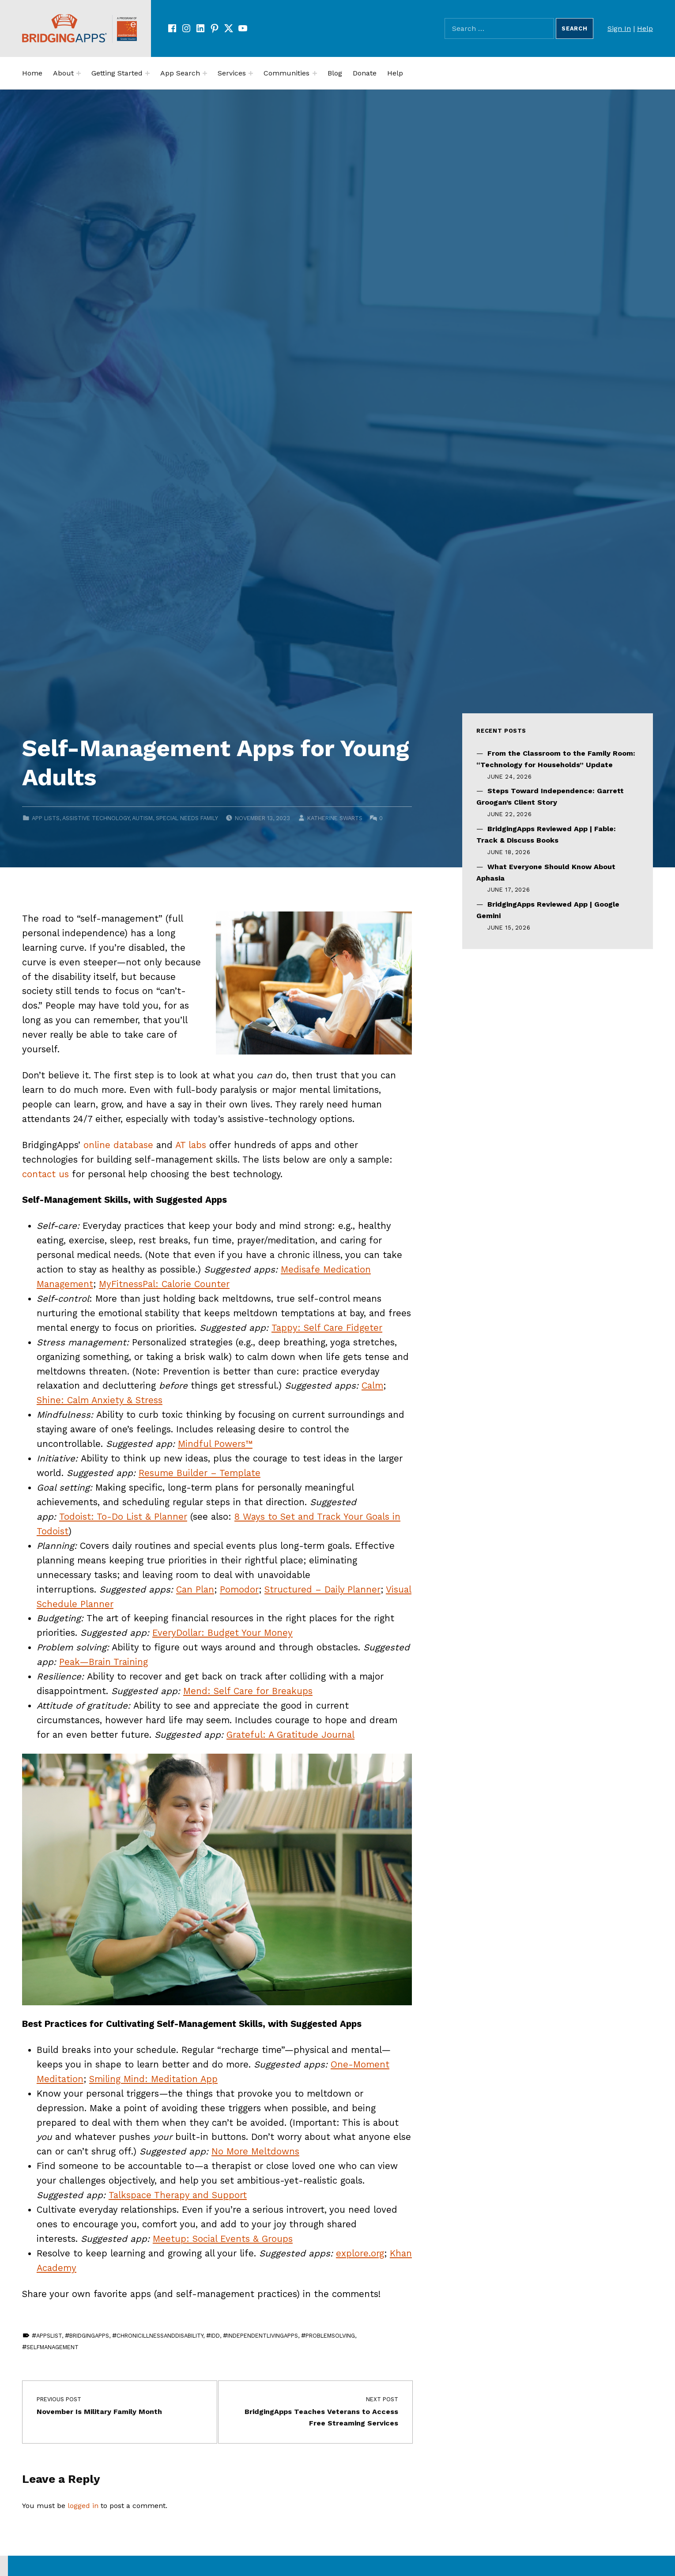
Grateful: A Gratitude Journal (290, 1734)
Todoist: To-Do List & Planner (123, 1516)
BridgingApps (89, 2335)
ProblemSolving (330, 2335)
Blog (335, 73)
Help (645, 28)
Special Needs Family (187, 818)
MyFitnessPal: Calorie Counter (164, 1284)
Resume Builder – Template (199, 1473)
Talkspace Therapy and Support (178, 2195)
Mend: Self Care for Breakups (248, 1691)
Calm (372, 1385)
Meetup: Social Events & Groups (223, 2238)
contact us (45, 1174)
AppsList (49, 2335)
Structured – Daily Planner (322, 1589)
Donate (365, 73)
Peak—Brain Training (103, 1662)
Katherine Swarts (334, 818)
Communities (286, 73)
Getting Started (117, 73)
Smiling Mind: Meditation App (153, 2079)
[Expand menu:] (78, 73)
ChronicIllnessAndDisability (160, 2335)
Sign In (619, 28)
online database (118, 1145)
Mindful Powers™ (215, 1444)
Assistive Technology (95, 818)
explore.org (360, 2253)
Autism (142, 818)
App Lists (46, 818)
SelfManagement (52, 2347)
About (63, 73)
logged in (83, 2505)
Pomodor (239, 1589)
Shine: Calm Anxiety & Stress (99, 1400)
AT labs (190, 1145)
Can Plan (195, 1589)
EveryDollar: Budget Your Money (222, 1632)
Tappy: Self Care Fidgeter (327, 1327)
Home (32, 73)
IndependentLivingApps (262, 2335)
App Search (180, 73)
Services (232, 73)
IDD (215, 2335)
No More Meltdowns (255, 2151)
